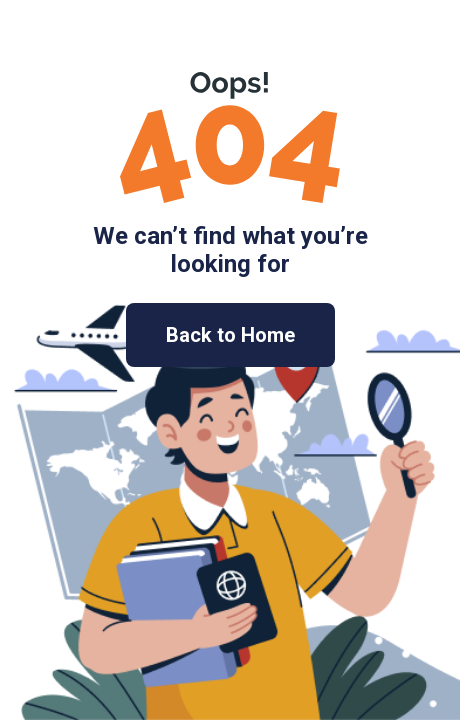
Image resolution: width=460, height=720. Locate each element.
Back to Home (230, 335)
